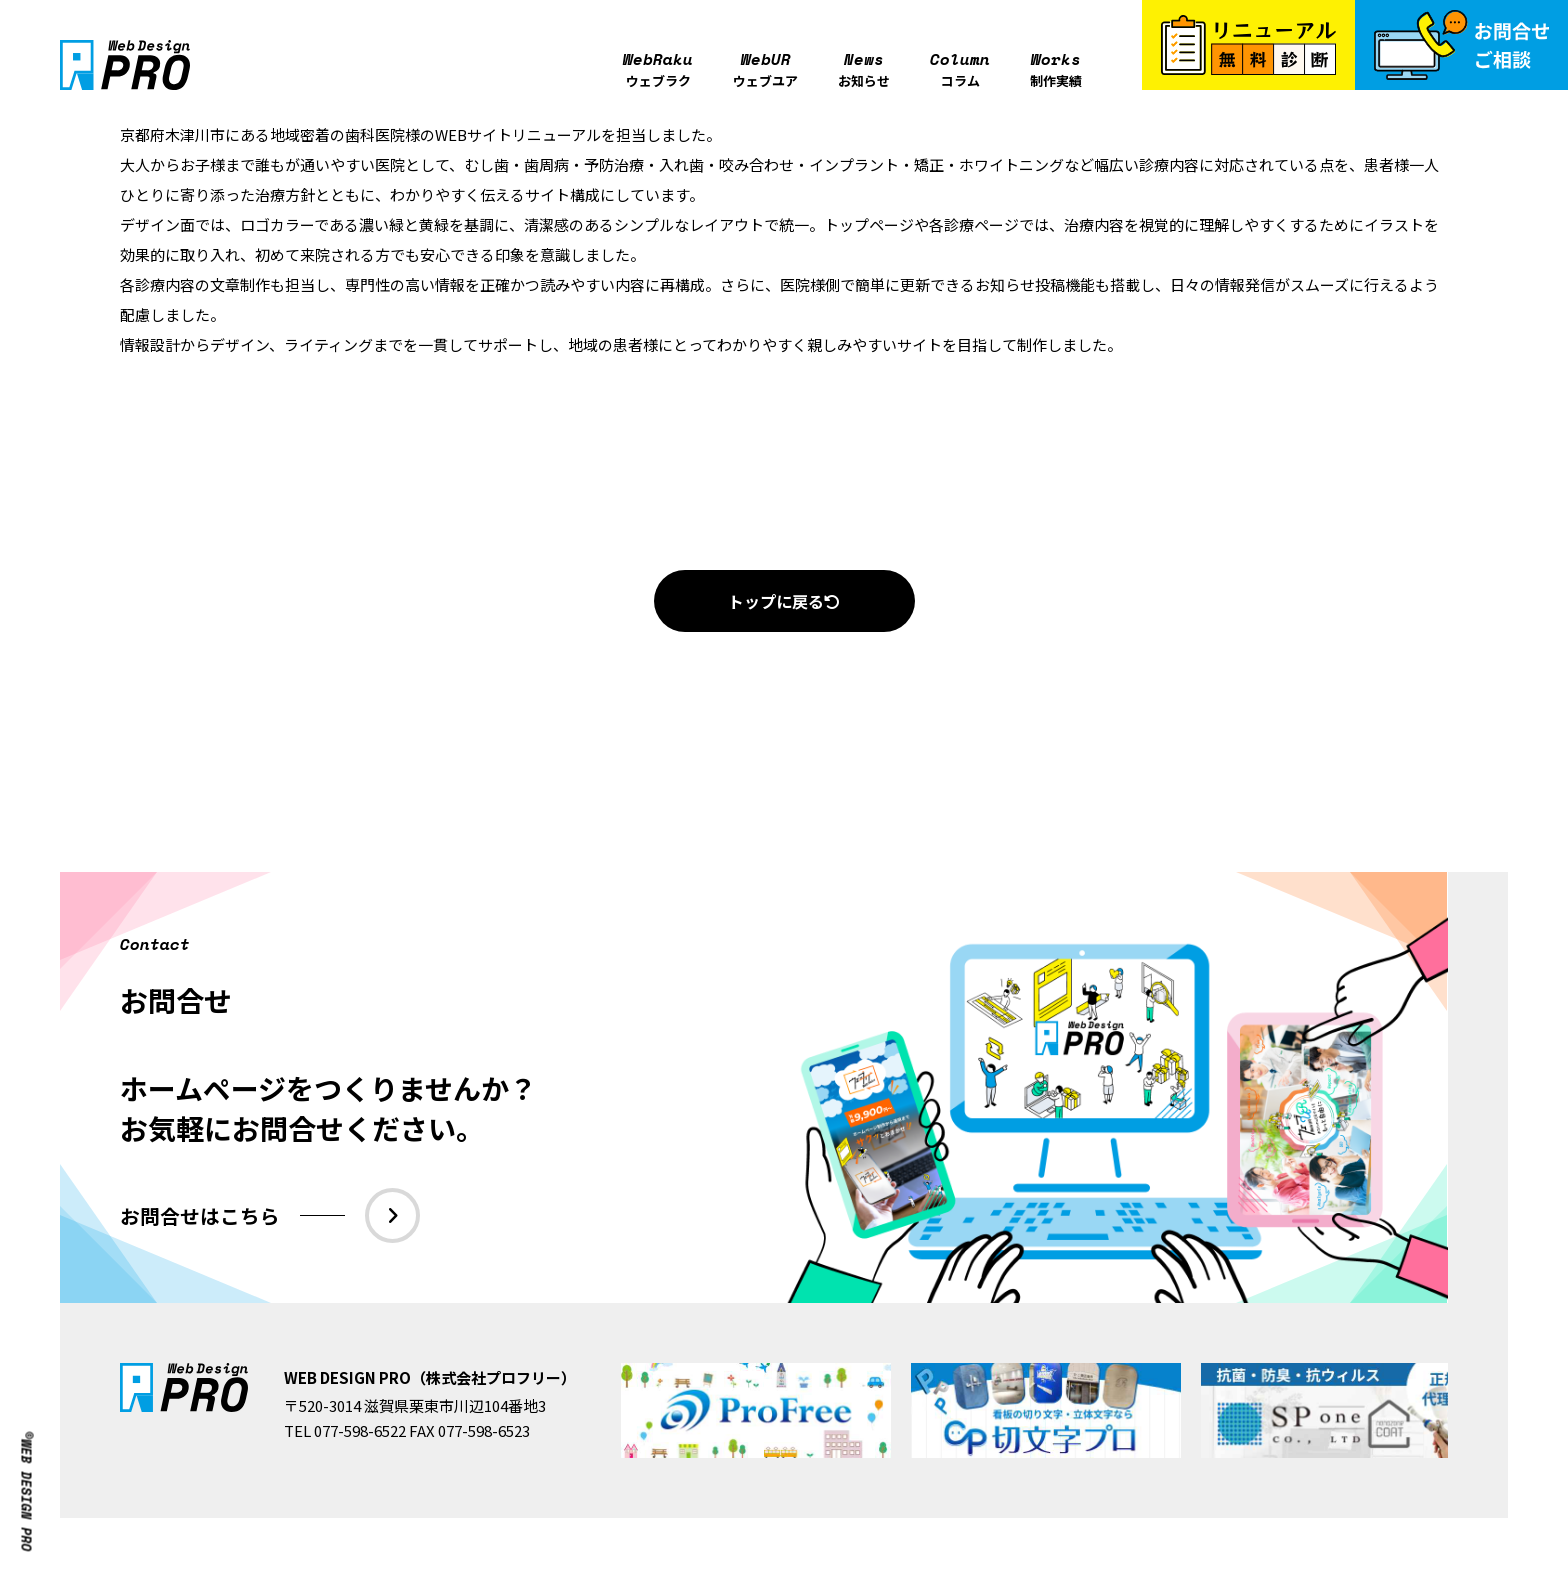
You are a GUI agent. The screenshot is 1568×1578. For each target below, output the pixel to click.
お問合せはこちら (271, 1215)
